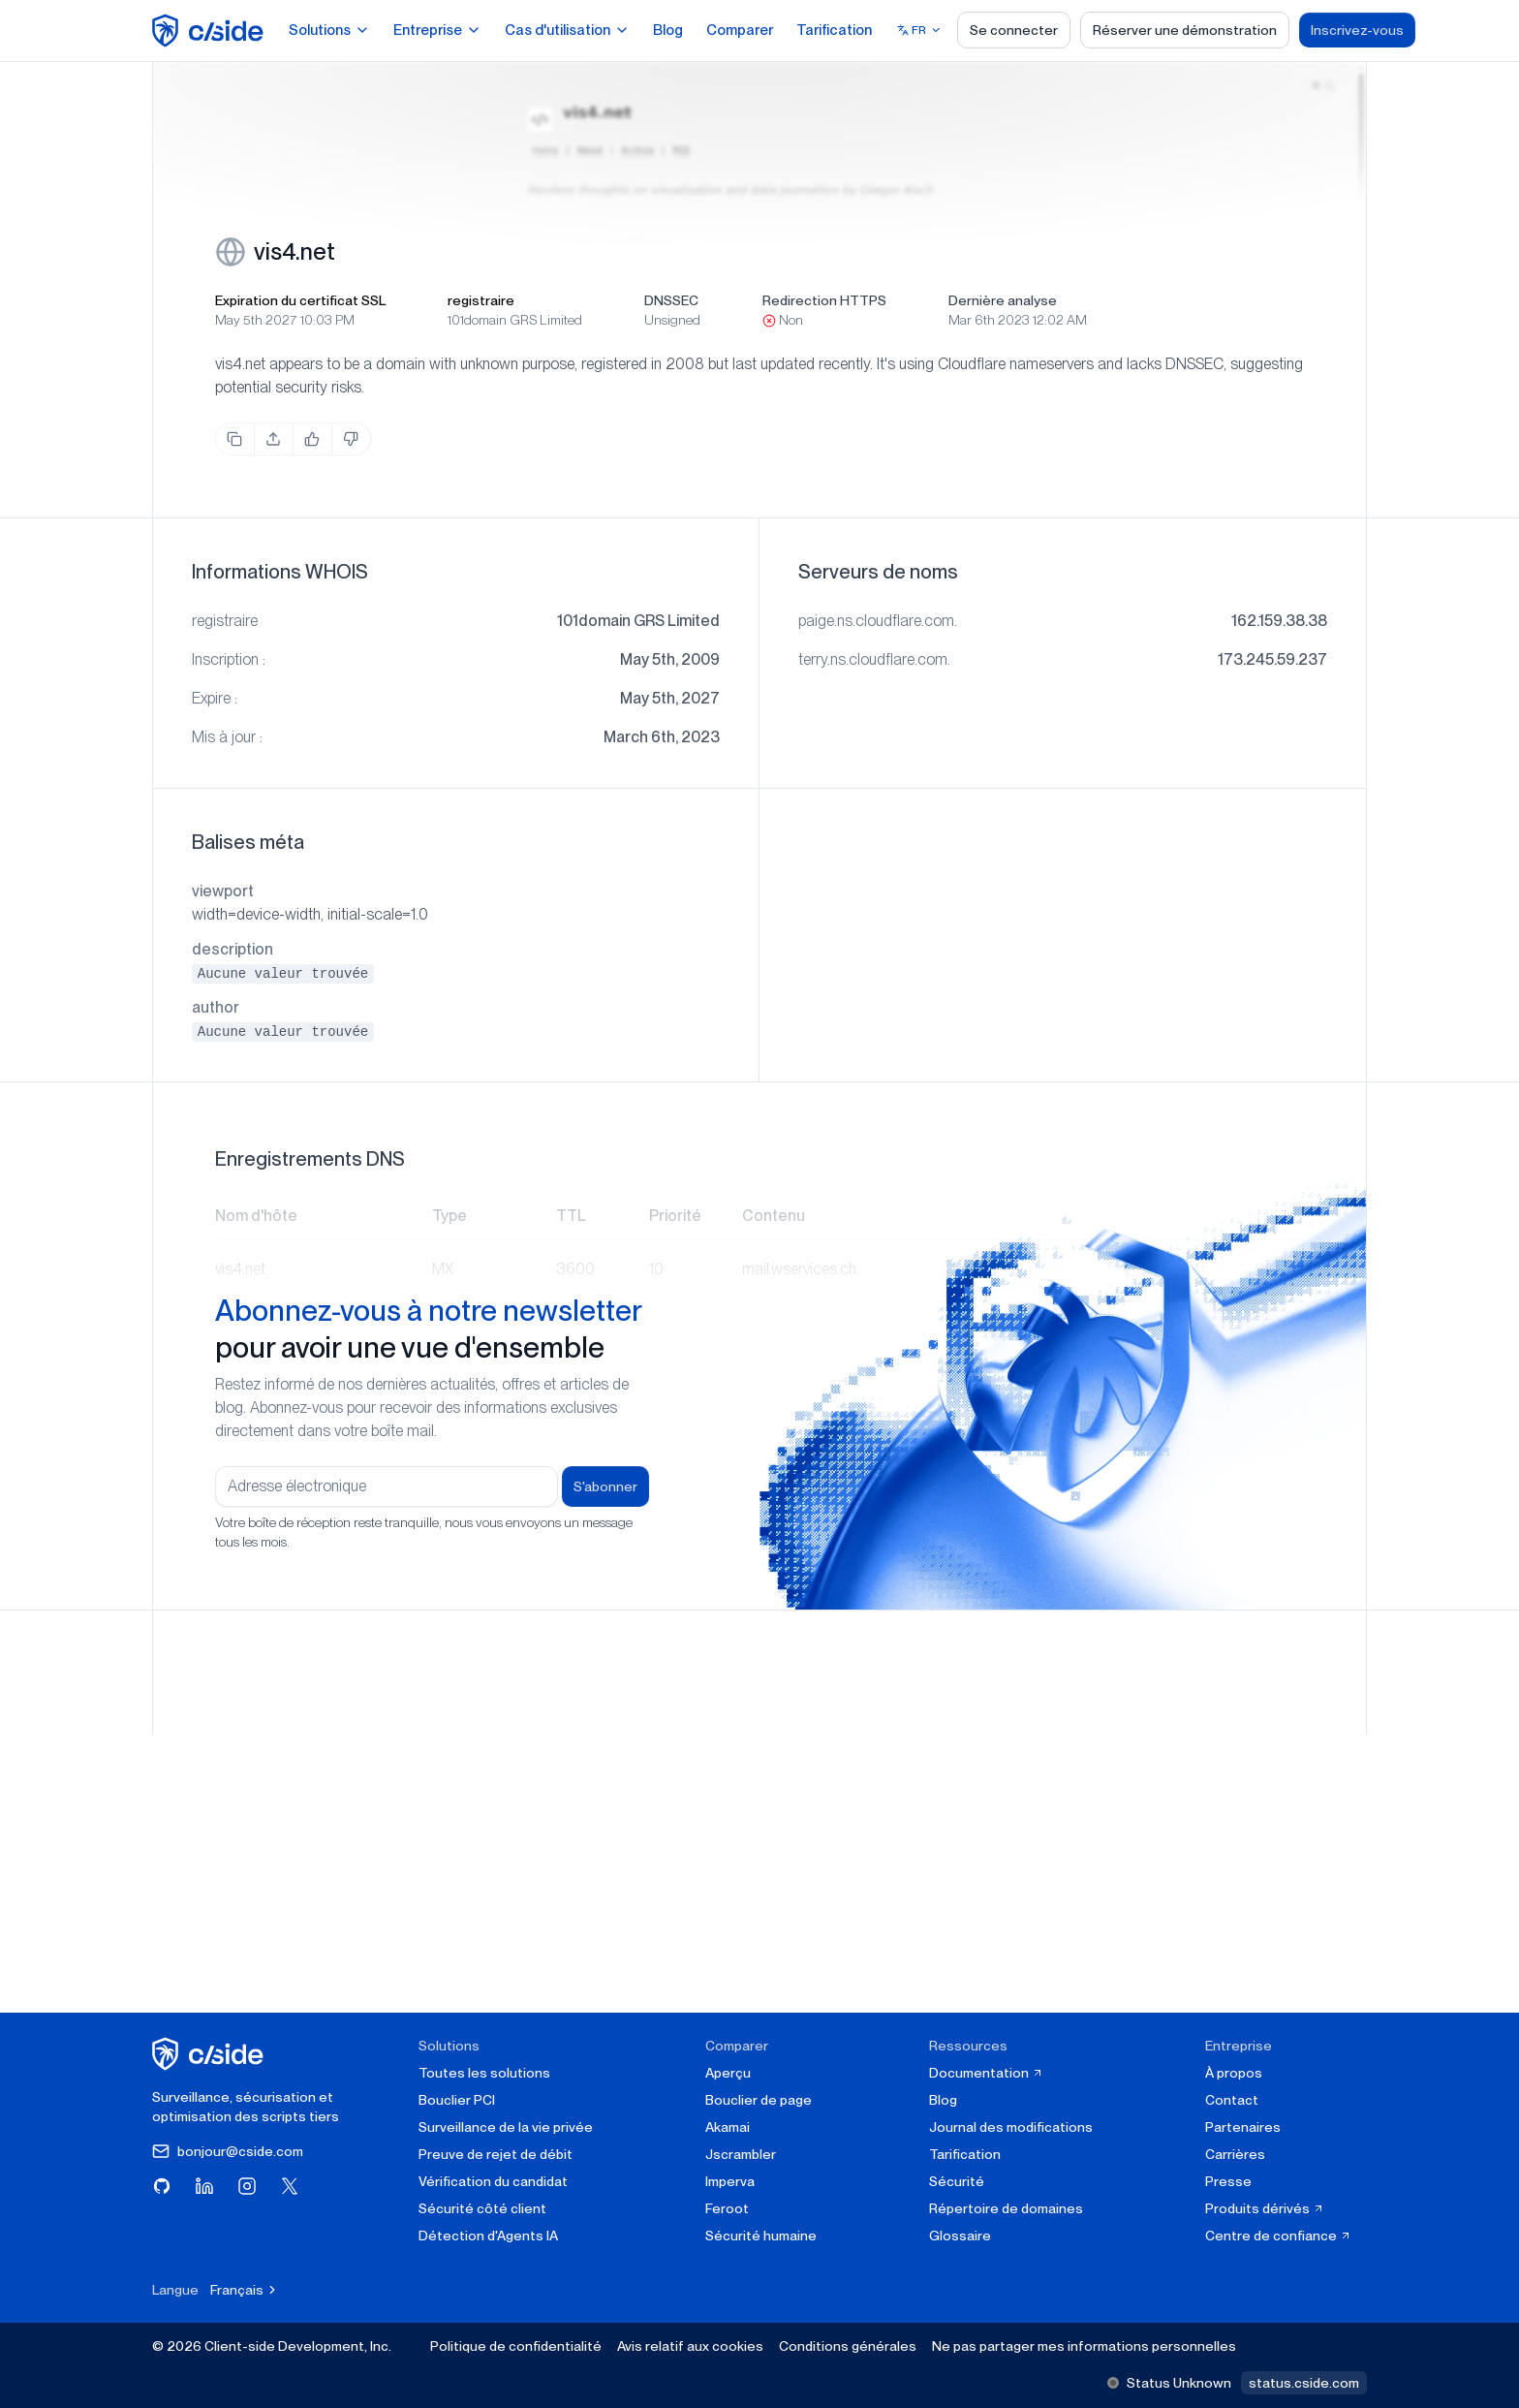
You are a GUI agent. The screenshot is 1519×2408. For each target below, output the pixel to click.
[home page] (210, 30)
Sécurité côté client (482, 2208)
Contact (1231, 2100)
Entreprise (437, 30)
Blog (668, 30)
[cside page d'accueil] (210, 2054)
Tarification (834, 30)
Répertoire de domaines (1006, 2208)
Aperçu (728, 2072)
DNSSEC (671, 300)
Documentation (986, 2072)
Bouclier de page (758, 2100)
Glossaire (960, 2235)
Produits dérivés (1264, 2208)
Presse (1228, 2181)
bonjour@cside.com (227, 2151)
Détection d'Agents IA (488, 2235)
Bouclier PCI (456, 2100)
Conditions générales (847, 2346)
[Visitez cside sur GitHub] (161, 2186)
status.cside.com (1304, 2383)
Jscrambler (740, 2154)
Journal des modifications (1011, 2127)
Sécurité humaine (761, 2235)
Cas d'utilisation (567, 30)
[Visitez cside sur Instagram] (247, 2186)
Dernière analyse (1002, 300)
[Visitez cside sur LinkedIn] (204, 2186)
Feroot (727, 2208)
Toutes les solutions (484, 2072)
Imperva (730, 2181)
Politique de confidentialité (516, 2346)
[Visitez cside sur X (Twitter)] (289, 2186)
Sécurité (956, 2181)
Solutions (329, 30)
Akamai (727, 2127)
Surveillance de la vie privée (505, 2127)
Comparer (739, 30)
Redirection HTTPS (824, 300)
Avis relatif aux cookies (690, 2346)
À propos (1233, 2072)
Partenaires (1243, 2127)
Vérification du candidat (493, 2181)
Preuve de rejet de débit (495, 2154)
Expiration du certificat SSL (300, 300)
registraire (481, 300)
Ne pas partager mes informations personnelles (1084, 2346)
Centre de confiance (1278, 2235)
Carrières (1235, 2154)
